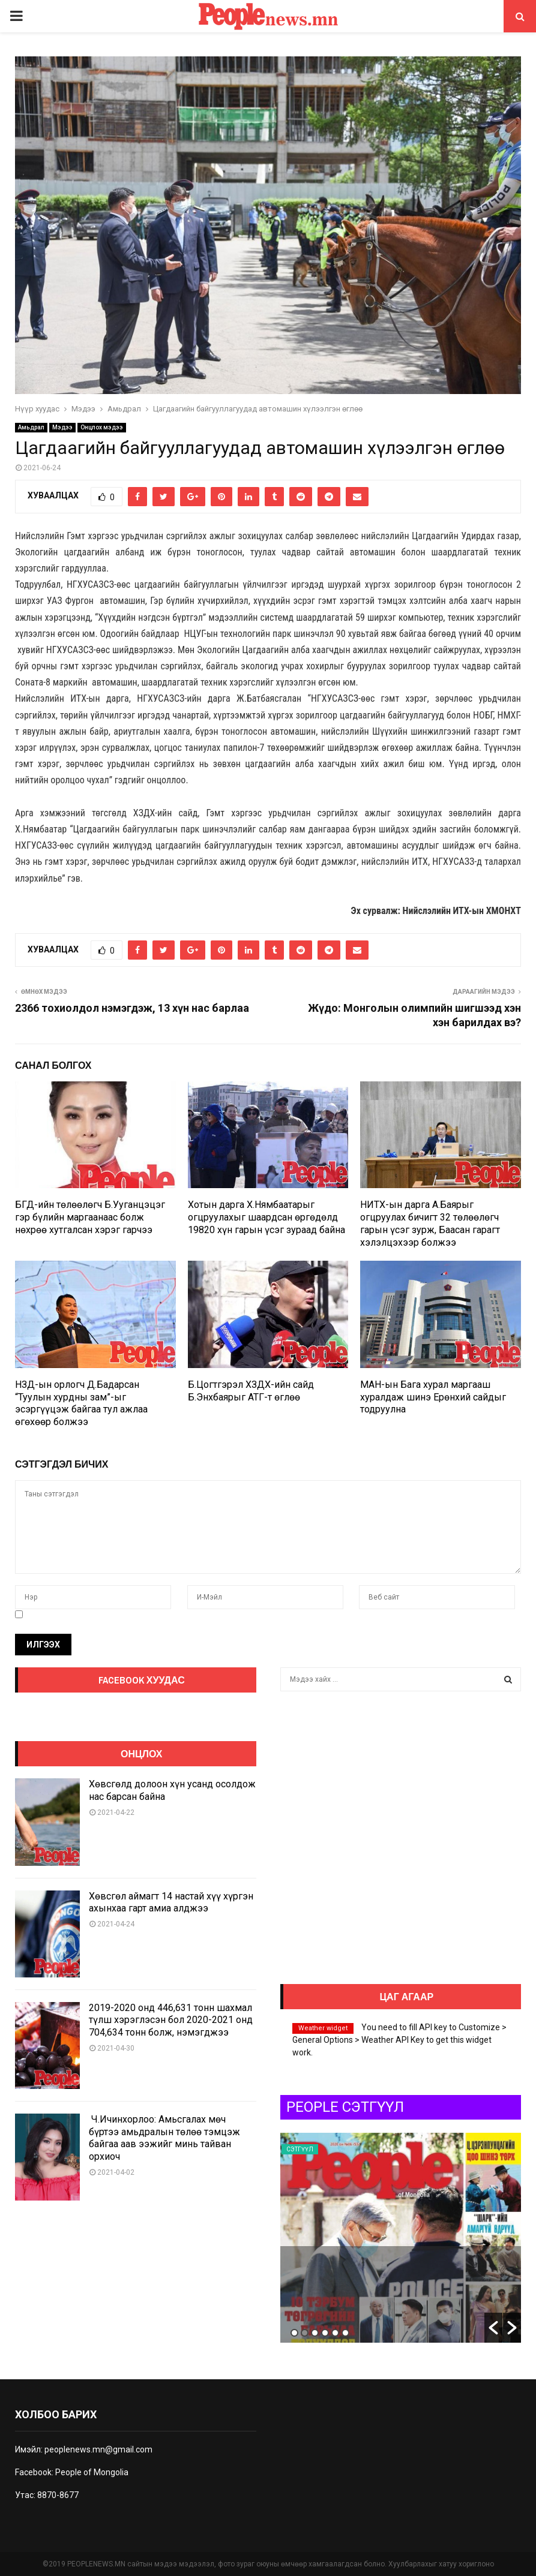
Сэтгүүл (299, 2149)
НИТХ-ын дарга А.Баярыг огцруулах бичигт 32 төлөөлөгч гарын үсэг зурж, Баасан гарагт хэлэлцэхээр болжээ (430, 1223)
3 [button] (315, 2333)
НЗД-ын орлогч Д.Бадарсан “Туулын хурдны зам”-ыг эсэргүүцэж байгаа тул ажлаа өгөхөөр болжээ (81, 1403)
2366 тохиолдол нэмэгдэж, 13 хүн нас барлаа (132, 1008)
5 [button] (335, 2333)
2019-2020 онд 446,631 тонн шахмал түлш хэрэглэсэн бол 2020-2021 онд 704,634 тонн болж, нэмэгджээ (171, 2020)
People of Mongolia (91, 2472)
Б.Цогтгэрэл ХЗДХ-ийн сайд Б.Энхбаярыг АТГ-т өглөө (251, 1391)
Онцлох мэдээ (101, 427)
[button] (493, 2328)
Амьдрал (31, 427)
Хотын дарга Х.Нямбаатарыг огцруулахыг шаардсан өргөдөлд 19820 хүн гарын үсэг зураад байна (266, 1217)
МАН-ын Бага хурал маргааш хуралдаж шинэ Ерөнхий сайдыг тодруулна (433, 1397)
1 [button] (294, 2333)
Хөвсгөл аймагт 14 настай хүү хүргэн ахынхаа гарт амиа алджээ (171, 1902)
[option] (401, 2238)
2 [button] (305, 2333)
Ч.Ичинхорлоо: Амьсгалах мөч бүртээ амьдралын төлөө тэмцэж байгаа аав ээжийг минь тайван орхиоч (164, 2138)
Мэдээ (62, 427)
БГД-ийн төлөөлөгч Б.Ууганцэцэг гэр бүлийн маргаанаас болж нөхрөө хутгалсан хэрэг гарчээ (90, 1217)
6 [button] (345, 2333)
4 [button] (325, 2333)
